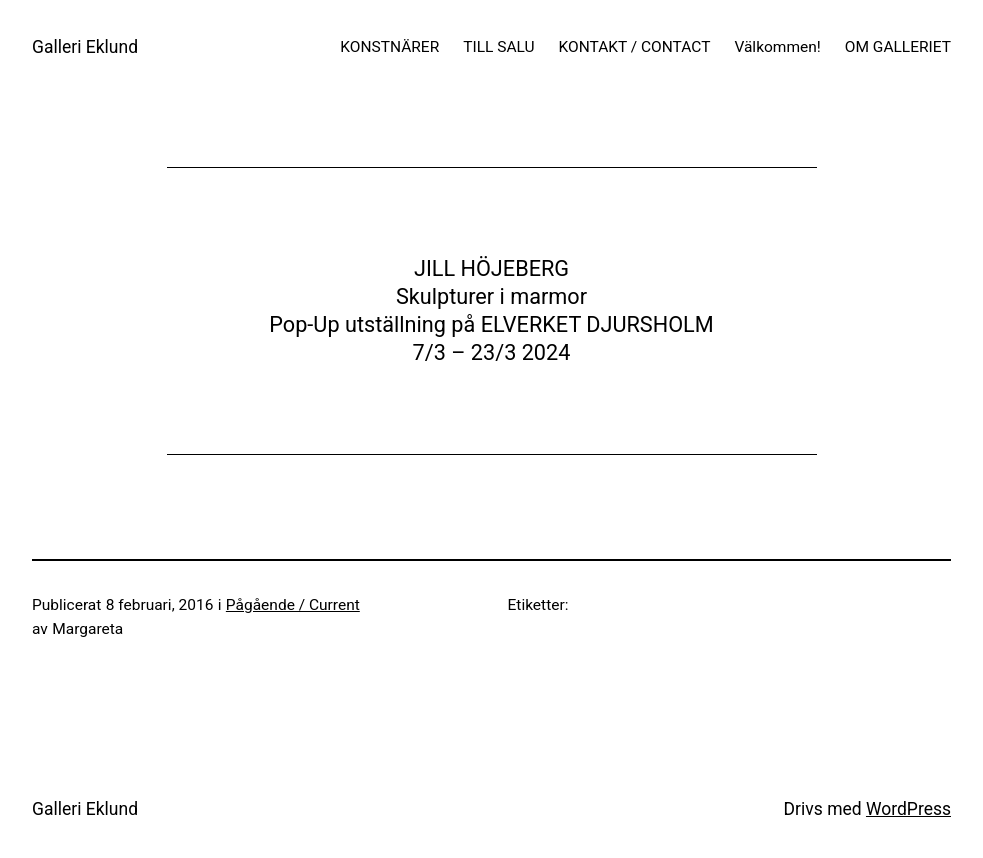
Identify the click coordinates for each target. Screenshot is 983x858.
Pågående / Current (293, 605)
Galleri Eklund (85, 47)
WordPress (908, 809)
